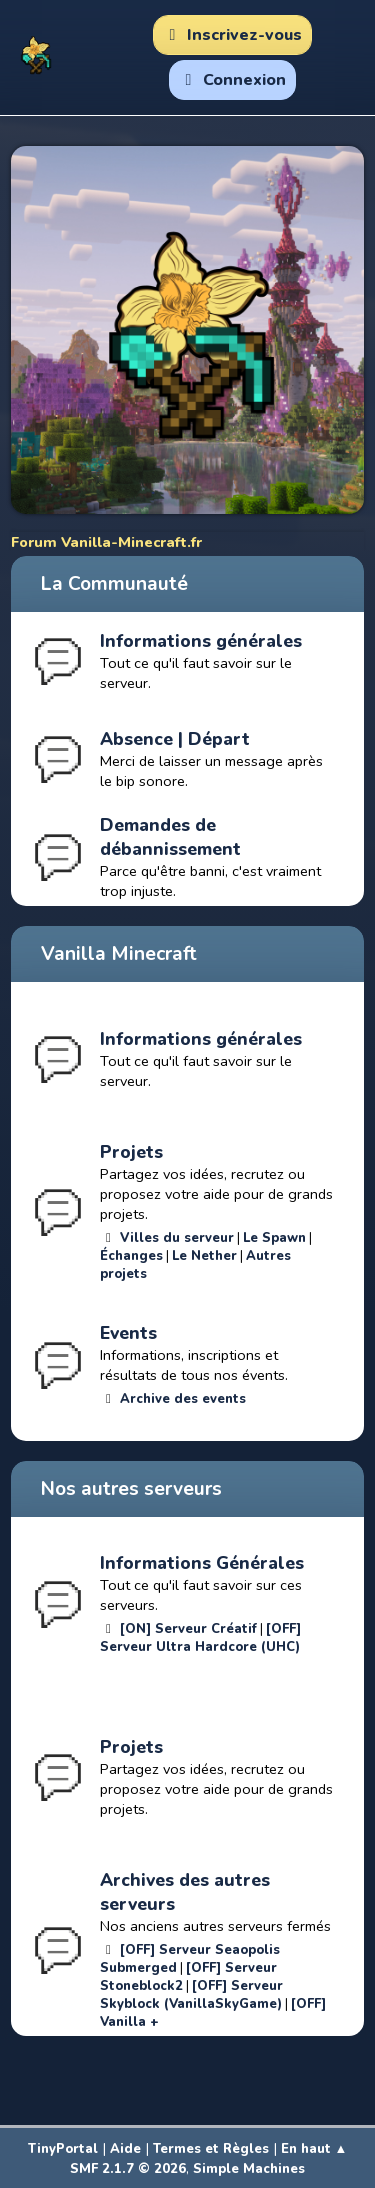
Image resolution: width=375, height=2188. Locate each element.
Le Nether (204, 1256)
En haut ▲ (314, 2149)
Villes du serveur (177, 1238)
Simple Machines (249, 2169)
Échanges (131, 1256)
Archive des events (183, 1399)
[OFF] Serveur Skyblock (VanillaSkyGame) (191, 1995)
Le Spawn (274, 1238)
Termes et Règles (211, 2149)
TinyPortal (63, 2149)
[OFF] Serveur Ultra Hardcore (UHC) (200, 1638)
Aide (125, 2149)
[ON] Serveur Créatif (188, 1629)
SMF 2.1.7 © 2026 (128, 2169)
